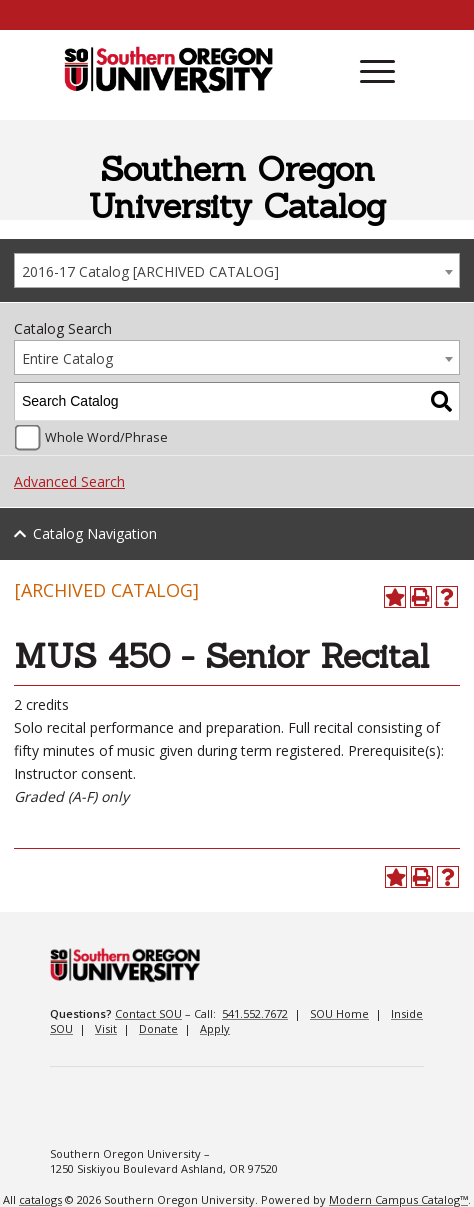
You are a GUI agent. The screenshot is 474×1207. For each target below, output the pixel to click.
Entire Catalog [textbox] (67, 358)
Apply (215, 1028)
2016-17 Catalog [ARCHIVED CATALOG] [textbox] (150, 271)
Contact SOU (148, 1013)
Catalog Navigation (95, 533)
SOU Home (339, 1013)
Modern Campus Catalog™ (398, 1199)
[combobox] (237, 270)
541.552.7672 (255, 1013)
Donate (158, 1028)
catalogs (40, 1199)
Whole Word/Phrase (106, 437)
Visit (106, 1028)
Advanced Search (69, 481)
